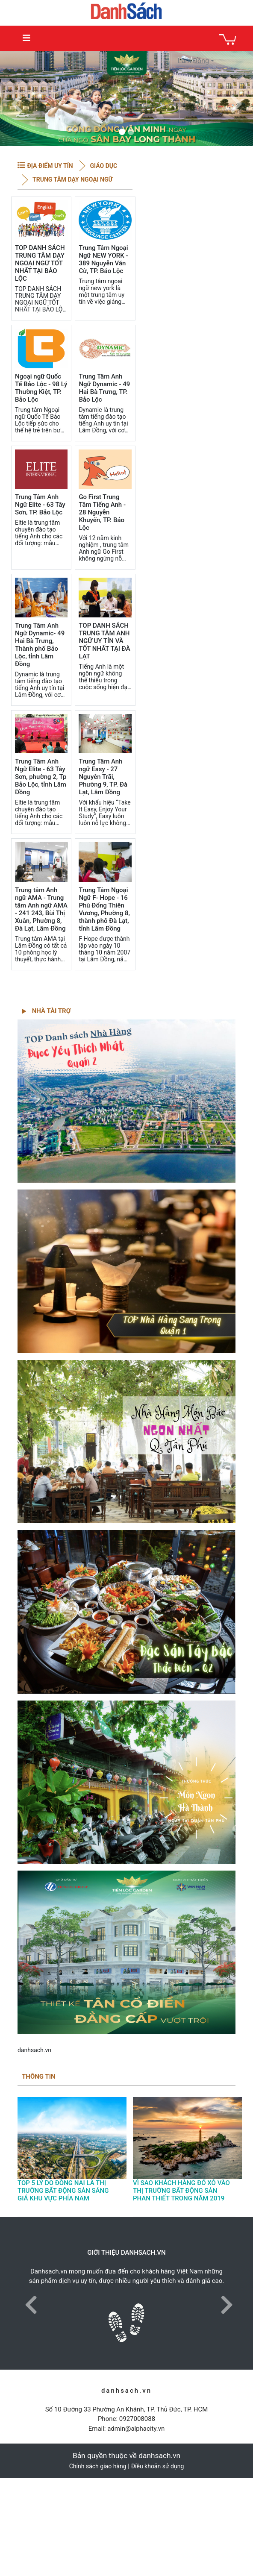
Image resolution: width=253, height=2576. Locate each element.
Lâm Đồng (193, 61)
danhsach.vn (34, 2050)
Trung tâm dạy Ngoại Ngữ (72, 179)
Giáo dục (102, 165)
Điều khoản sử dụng (157, 2466)
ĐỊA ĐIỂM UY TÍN (50, 165)
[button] (16, 98)
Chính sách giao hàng (97, 2466)
